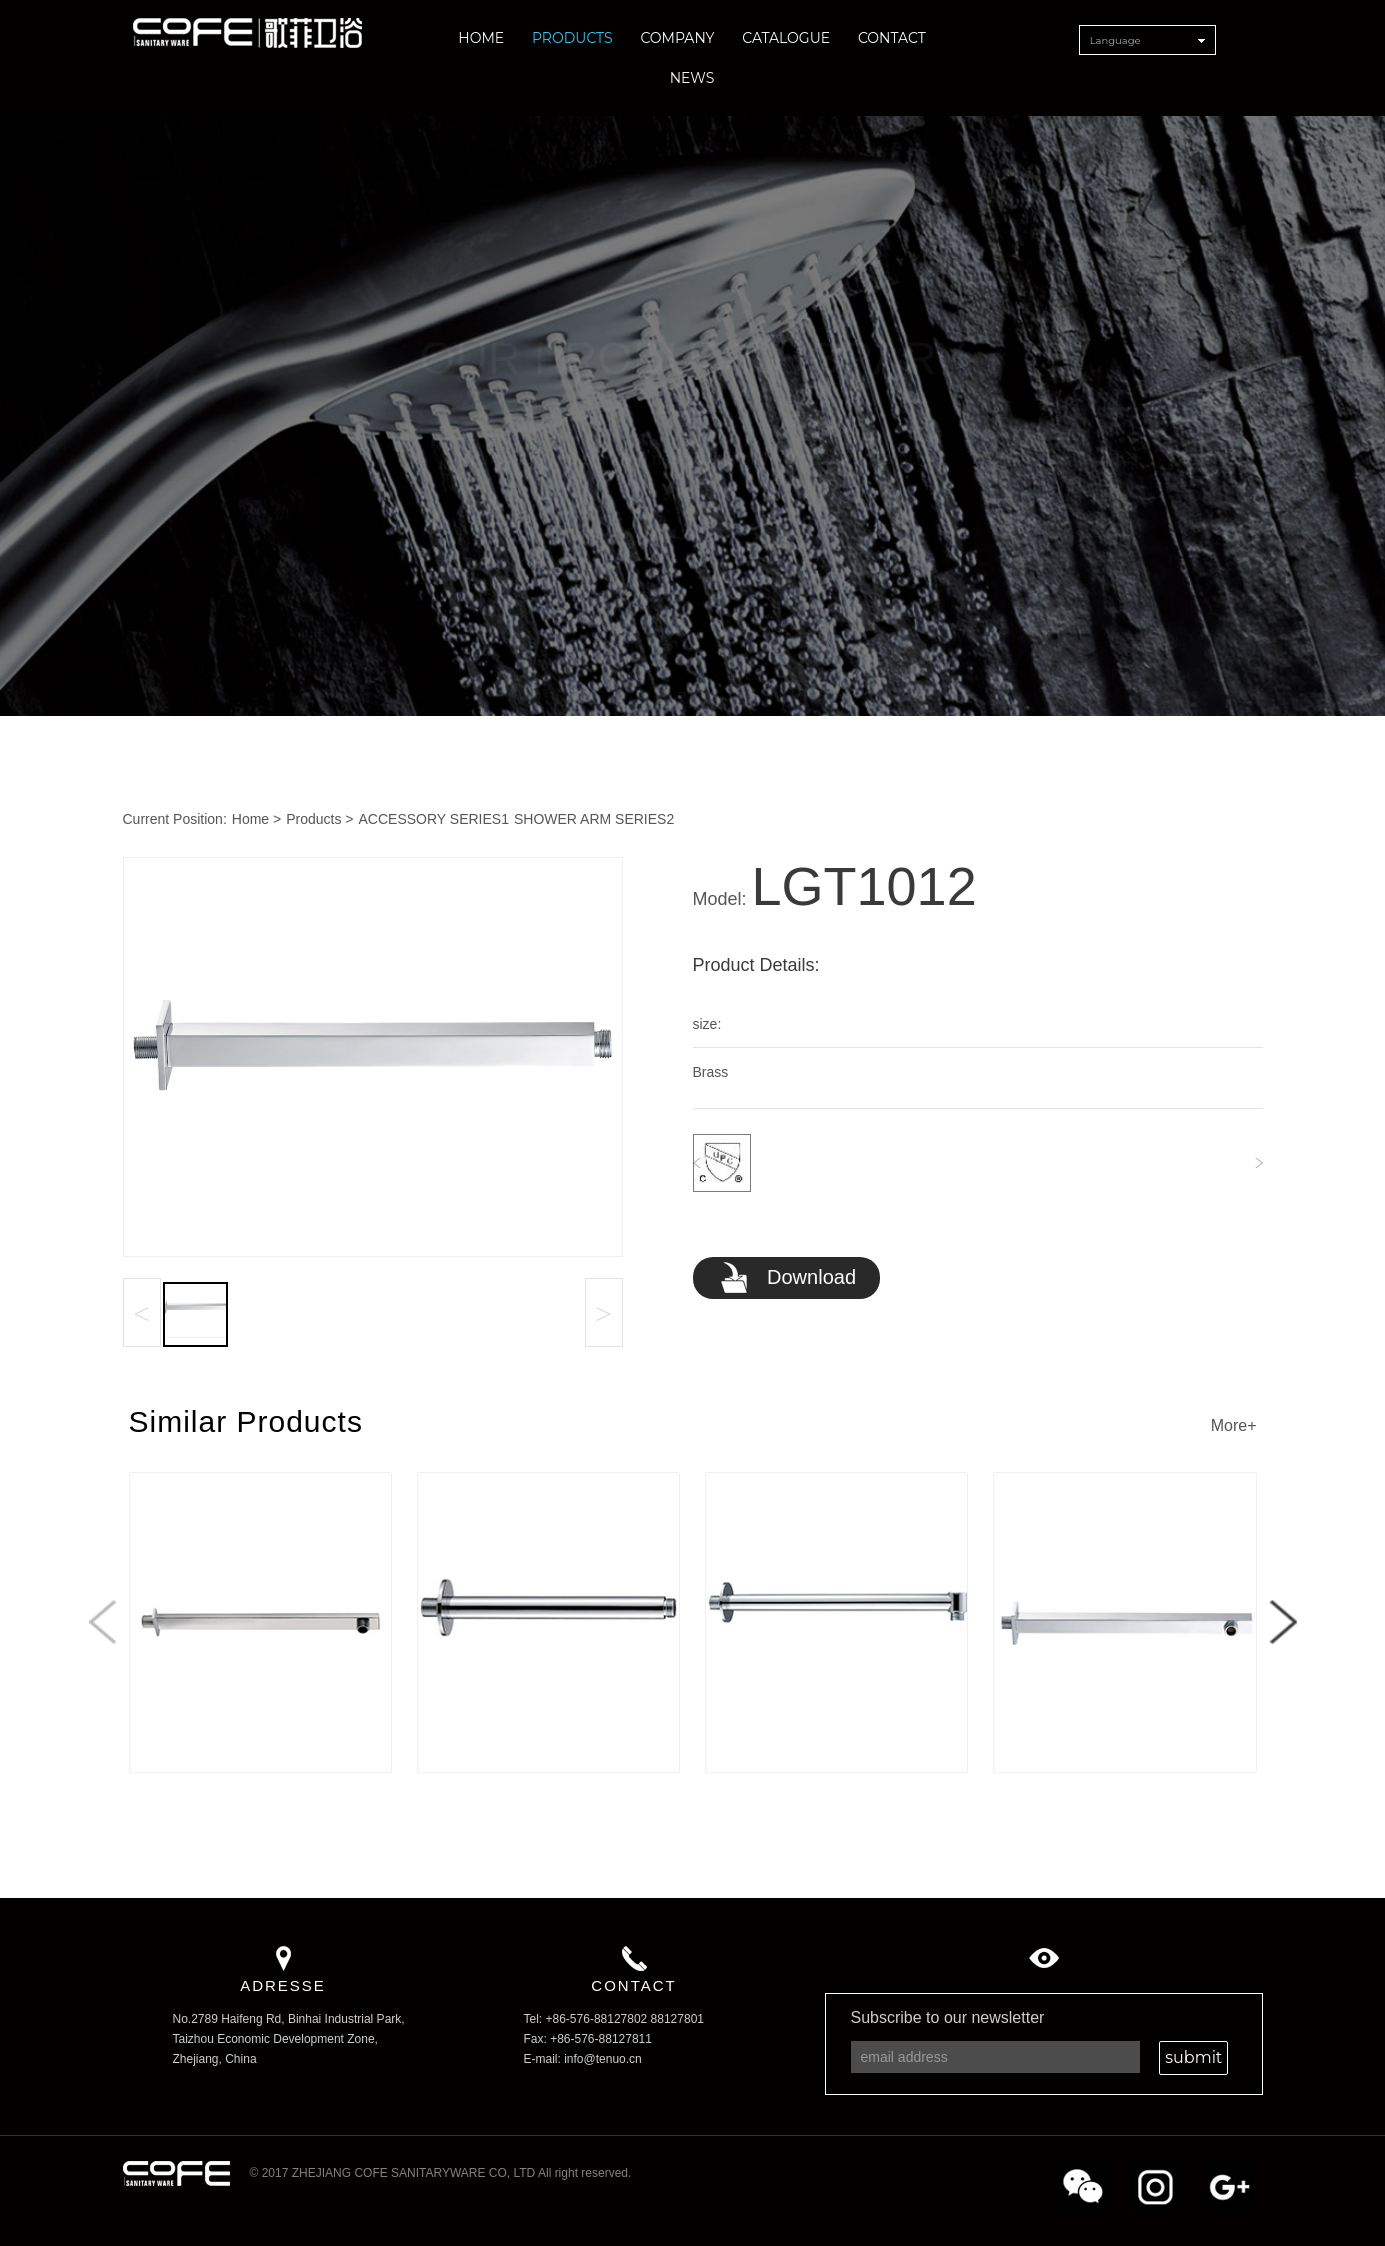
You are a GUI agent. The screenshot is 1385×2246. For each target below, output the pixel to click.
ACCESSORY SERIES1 (434, 819)
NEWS (692, 78)
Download (787, 1279)
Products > (319, 819)
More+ (1234, 1425)
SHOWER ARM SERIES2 (594, 819)
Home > (256, 819)
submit (1193, 2057)
